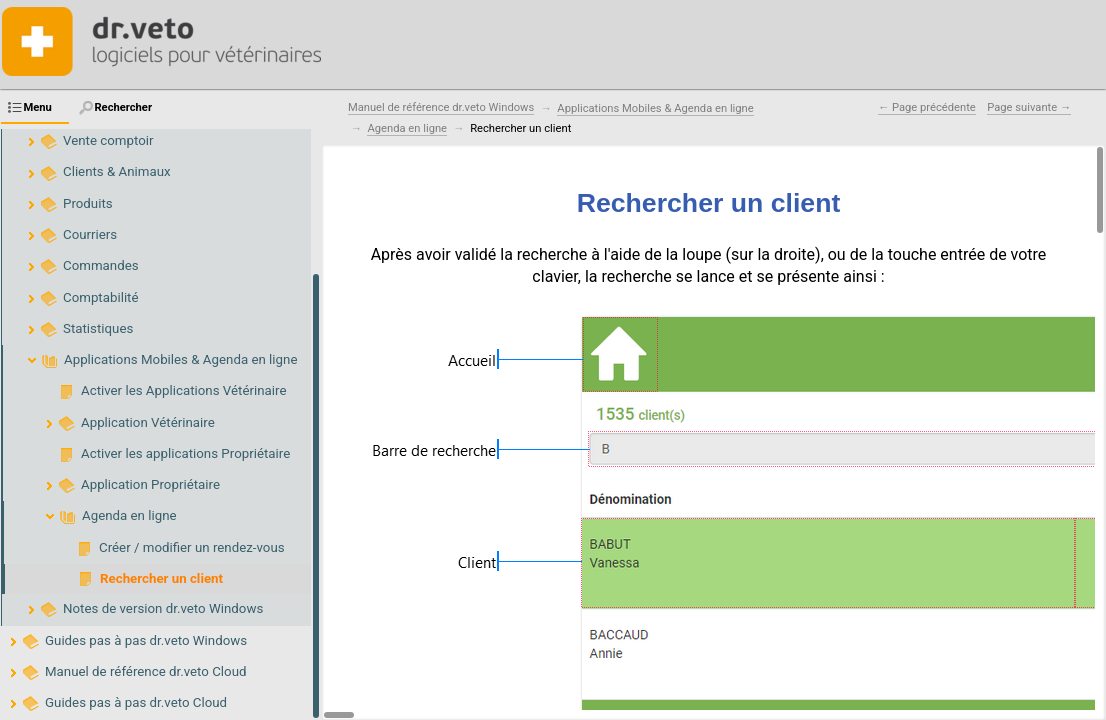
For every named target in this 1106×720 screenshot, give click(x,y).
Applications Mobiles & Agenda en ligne (180, 359)
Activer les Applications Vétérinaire (183, 390)
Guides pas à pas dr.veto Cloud (136, 702)
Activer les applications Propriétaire (185, 453)
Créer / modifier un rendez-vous (192, 547)
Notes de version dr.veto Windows (163, 608)
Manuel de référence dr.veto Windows (441, 107)
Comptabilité (101, 297)
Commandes (101, 265)
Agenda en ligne (129, 515)
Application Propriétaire (150, 484)
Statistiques (98, 328)
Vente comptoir (108, 140)
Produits (88, 203)
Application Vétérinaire (148, 422)
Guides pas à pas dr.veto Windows (146, 640)
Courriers (90, 234)
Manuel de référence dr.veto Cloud (146, 671)
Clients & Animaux (117, 171)
